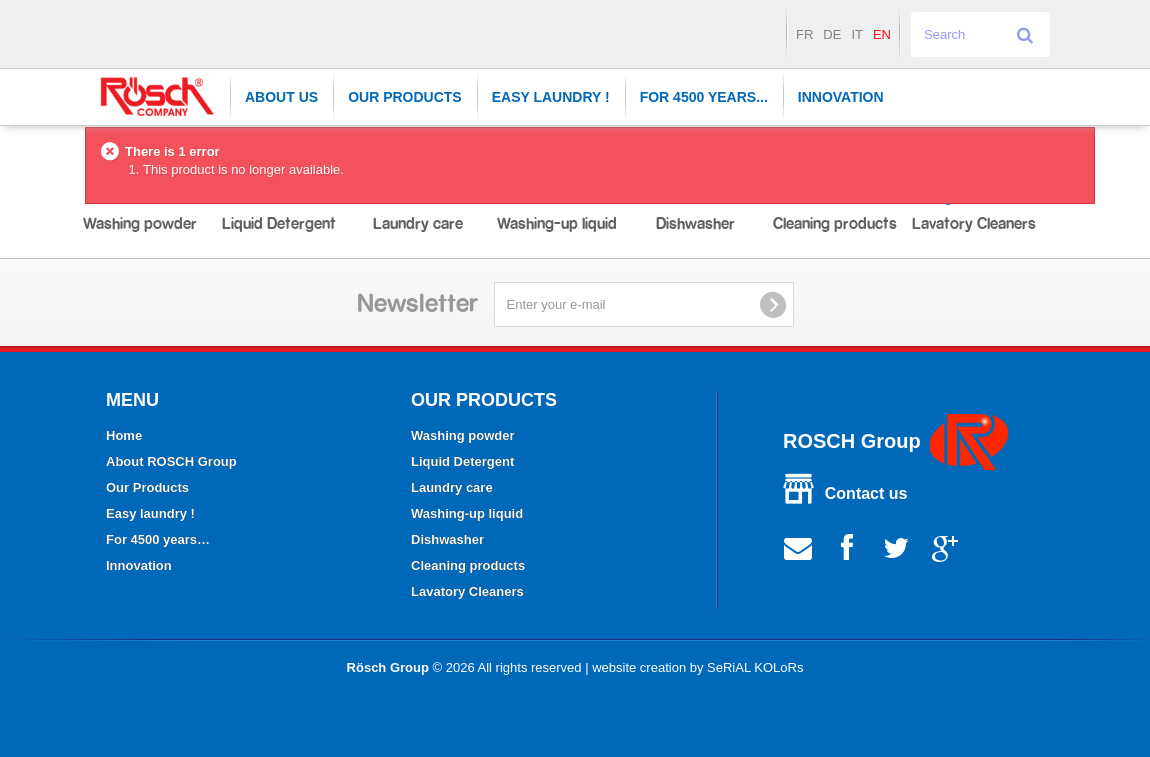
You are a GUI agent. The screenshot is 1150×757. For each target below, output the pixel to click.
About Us (281, 97)
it (857, 34)
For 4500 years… (158, 539)
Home (124, 435)
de (832, 34)
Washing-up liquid (467, 513)
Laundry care (452, 487)
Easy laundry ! (551, 97)
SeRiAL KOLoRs (755, 667)
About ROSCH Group (171, 461)
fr (804, 34)
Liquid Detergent (462, 461)
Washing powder (463, 435)
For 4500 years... (704, 97)
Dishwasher (447, 539)
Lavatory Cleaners (467, 591)
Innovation (841, 97)
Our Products (405, 97)
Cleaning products (468, 565)
